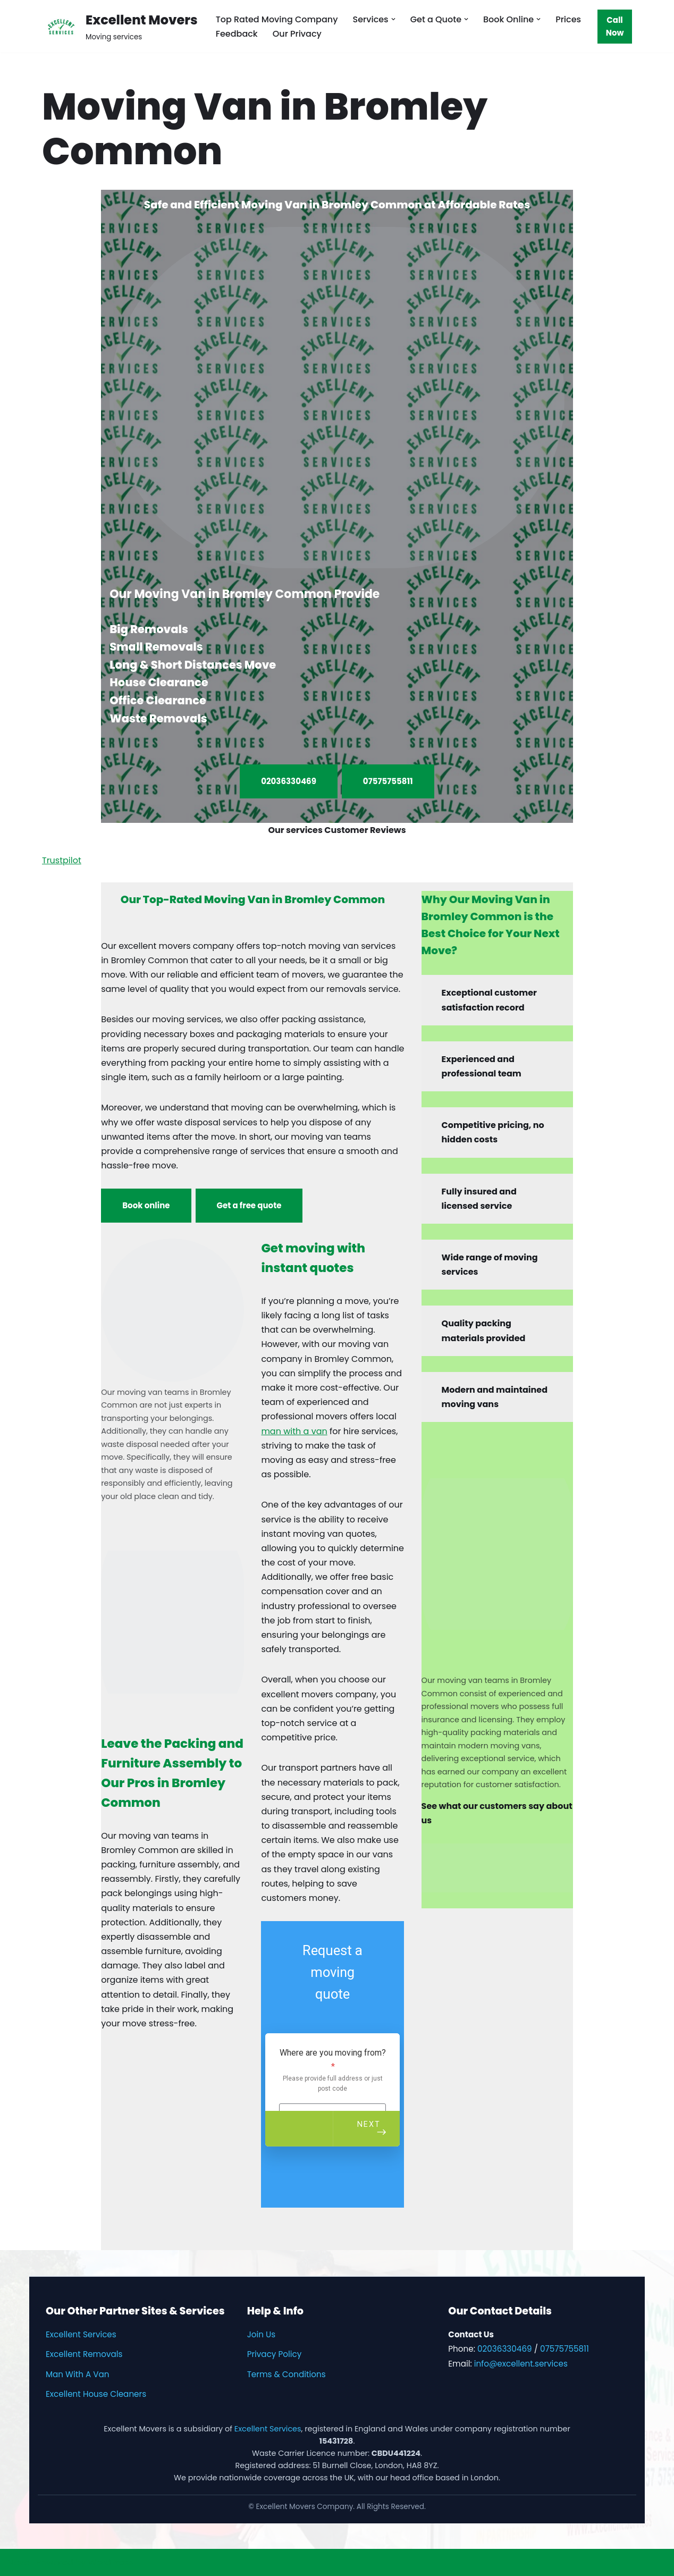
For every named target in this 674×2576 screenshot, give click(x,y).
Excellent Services (81, 2334)
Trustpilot (61, 860)
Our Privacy (297, 34)
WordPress (110, 2562)
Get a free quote (249, 1205)
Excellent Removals (84, 2354)
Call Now (615, 26)
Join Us (261, 2334)
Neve (18, 2562)
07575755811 (388, 781)
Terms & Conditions (286, 2374)
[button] (393, 19)
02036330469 (288, 781)
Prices (568, 19)
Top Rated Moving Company (277, 19)
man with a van (294, 1431)
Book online (146, 1205)
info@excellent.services (521, 2363)
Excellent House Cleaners (96, 2394)
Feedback (237, 34)
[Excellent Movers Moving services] (120, 26)
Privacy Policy (274, 2354)
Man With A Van (77, 2374)
